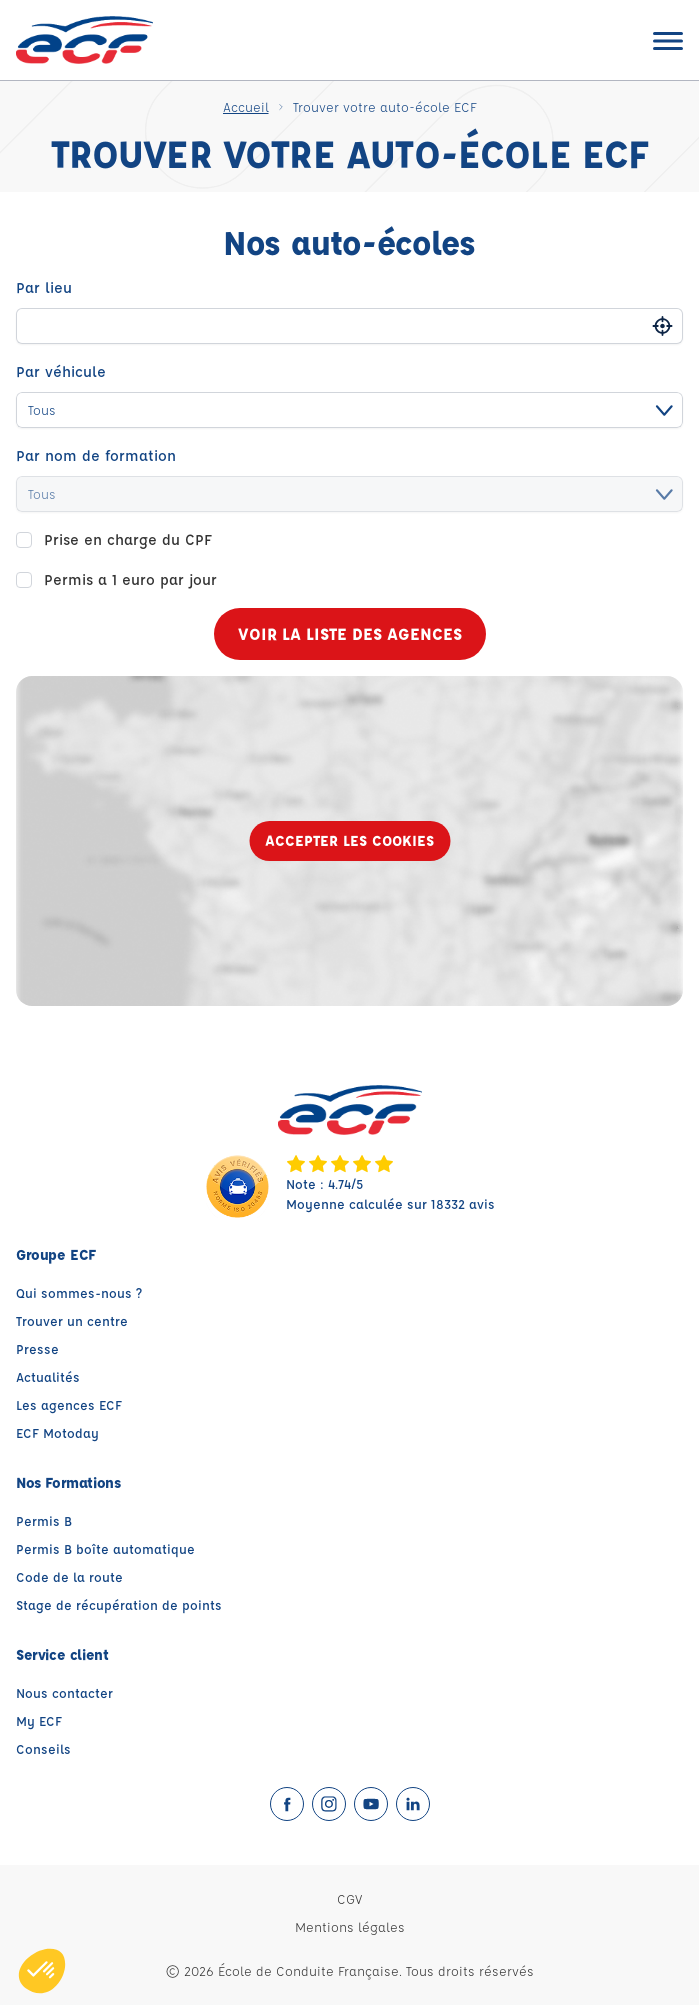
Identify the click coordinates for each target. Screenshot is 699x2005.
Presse (37, 1348)
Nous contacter (64, 1692)
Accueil (246, 106)
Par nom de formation (96, 455)
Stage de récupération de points (119, 1604)
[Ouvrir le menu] (668, 40)
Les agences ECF (69, 1404)
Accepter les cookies (349, 840)
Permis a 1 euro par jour (130, 579)
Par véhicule (61, 371)
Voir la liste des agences (350, 633)
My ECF (39, 1720)
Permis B (44, 1520)
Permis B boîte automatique (105, 1548)
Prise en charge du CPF (128, 539)
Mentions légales (350, 1926)
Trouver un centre (72, 1320)
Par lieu (44, 287)
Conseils (43, 1748)
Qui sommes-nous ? (79, 1292)
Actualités (48, 1376)
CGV (349, 1898)
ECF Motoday (57, 1432)
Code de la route (69, 1576)
